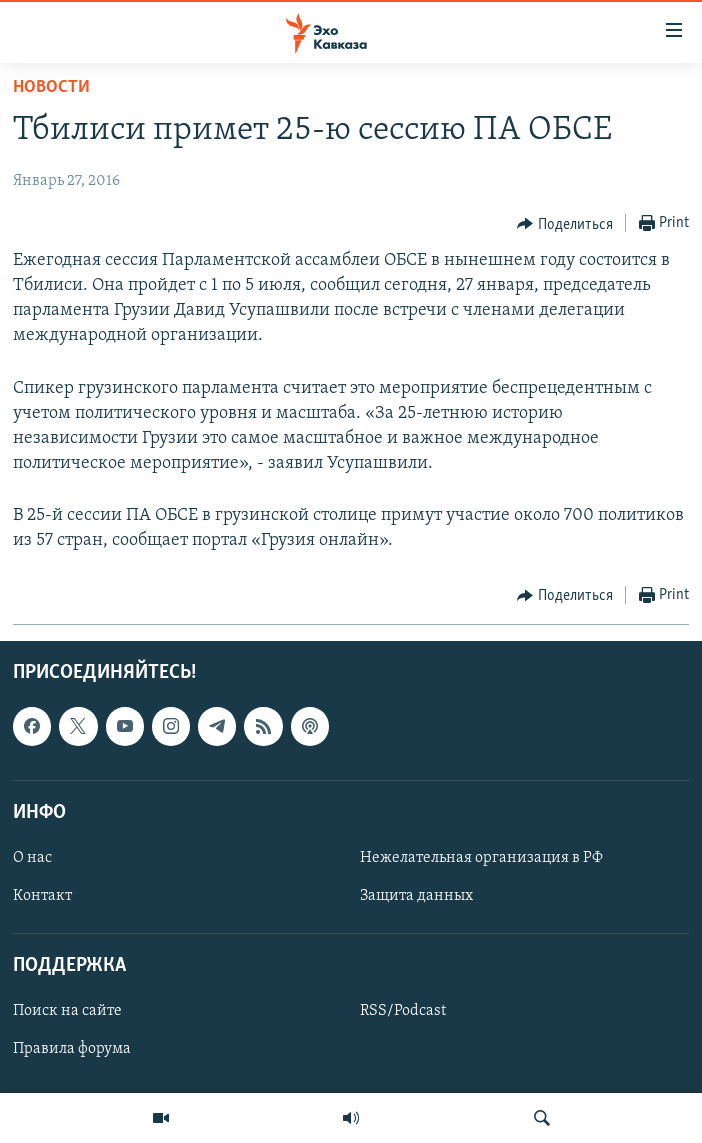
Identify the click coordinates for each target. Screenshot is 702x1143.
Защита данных (416, 896)
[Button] (565, 224)
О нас (32, 858)
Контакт (42, 896)
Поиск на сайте (67, 1011)
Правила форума (72, 1049)
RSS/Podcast (403, 1011)
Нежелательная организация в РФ (481, 858)
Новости (51, 87)
